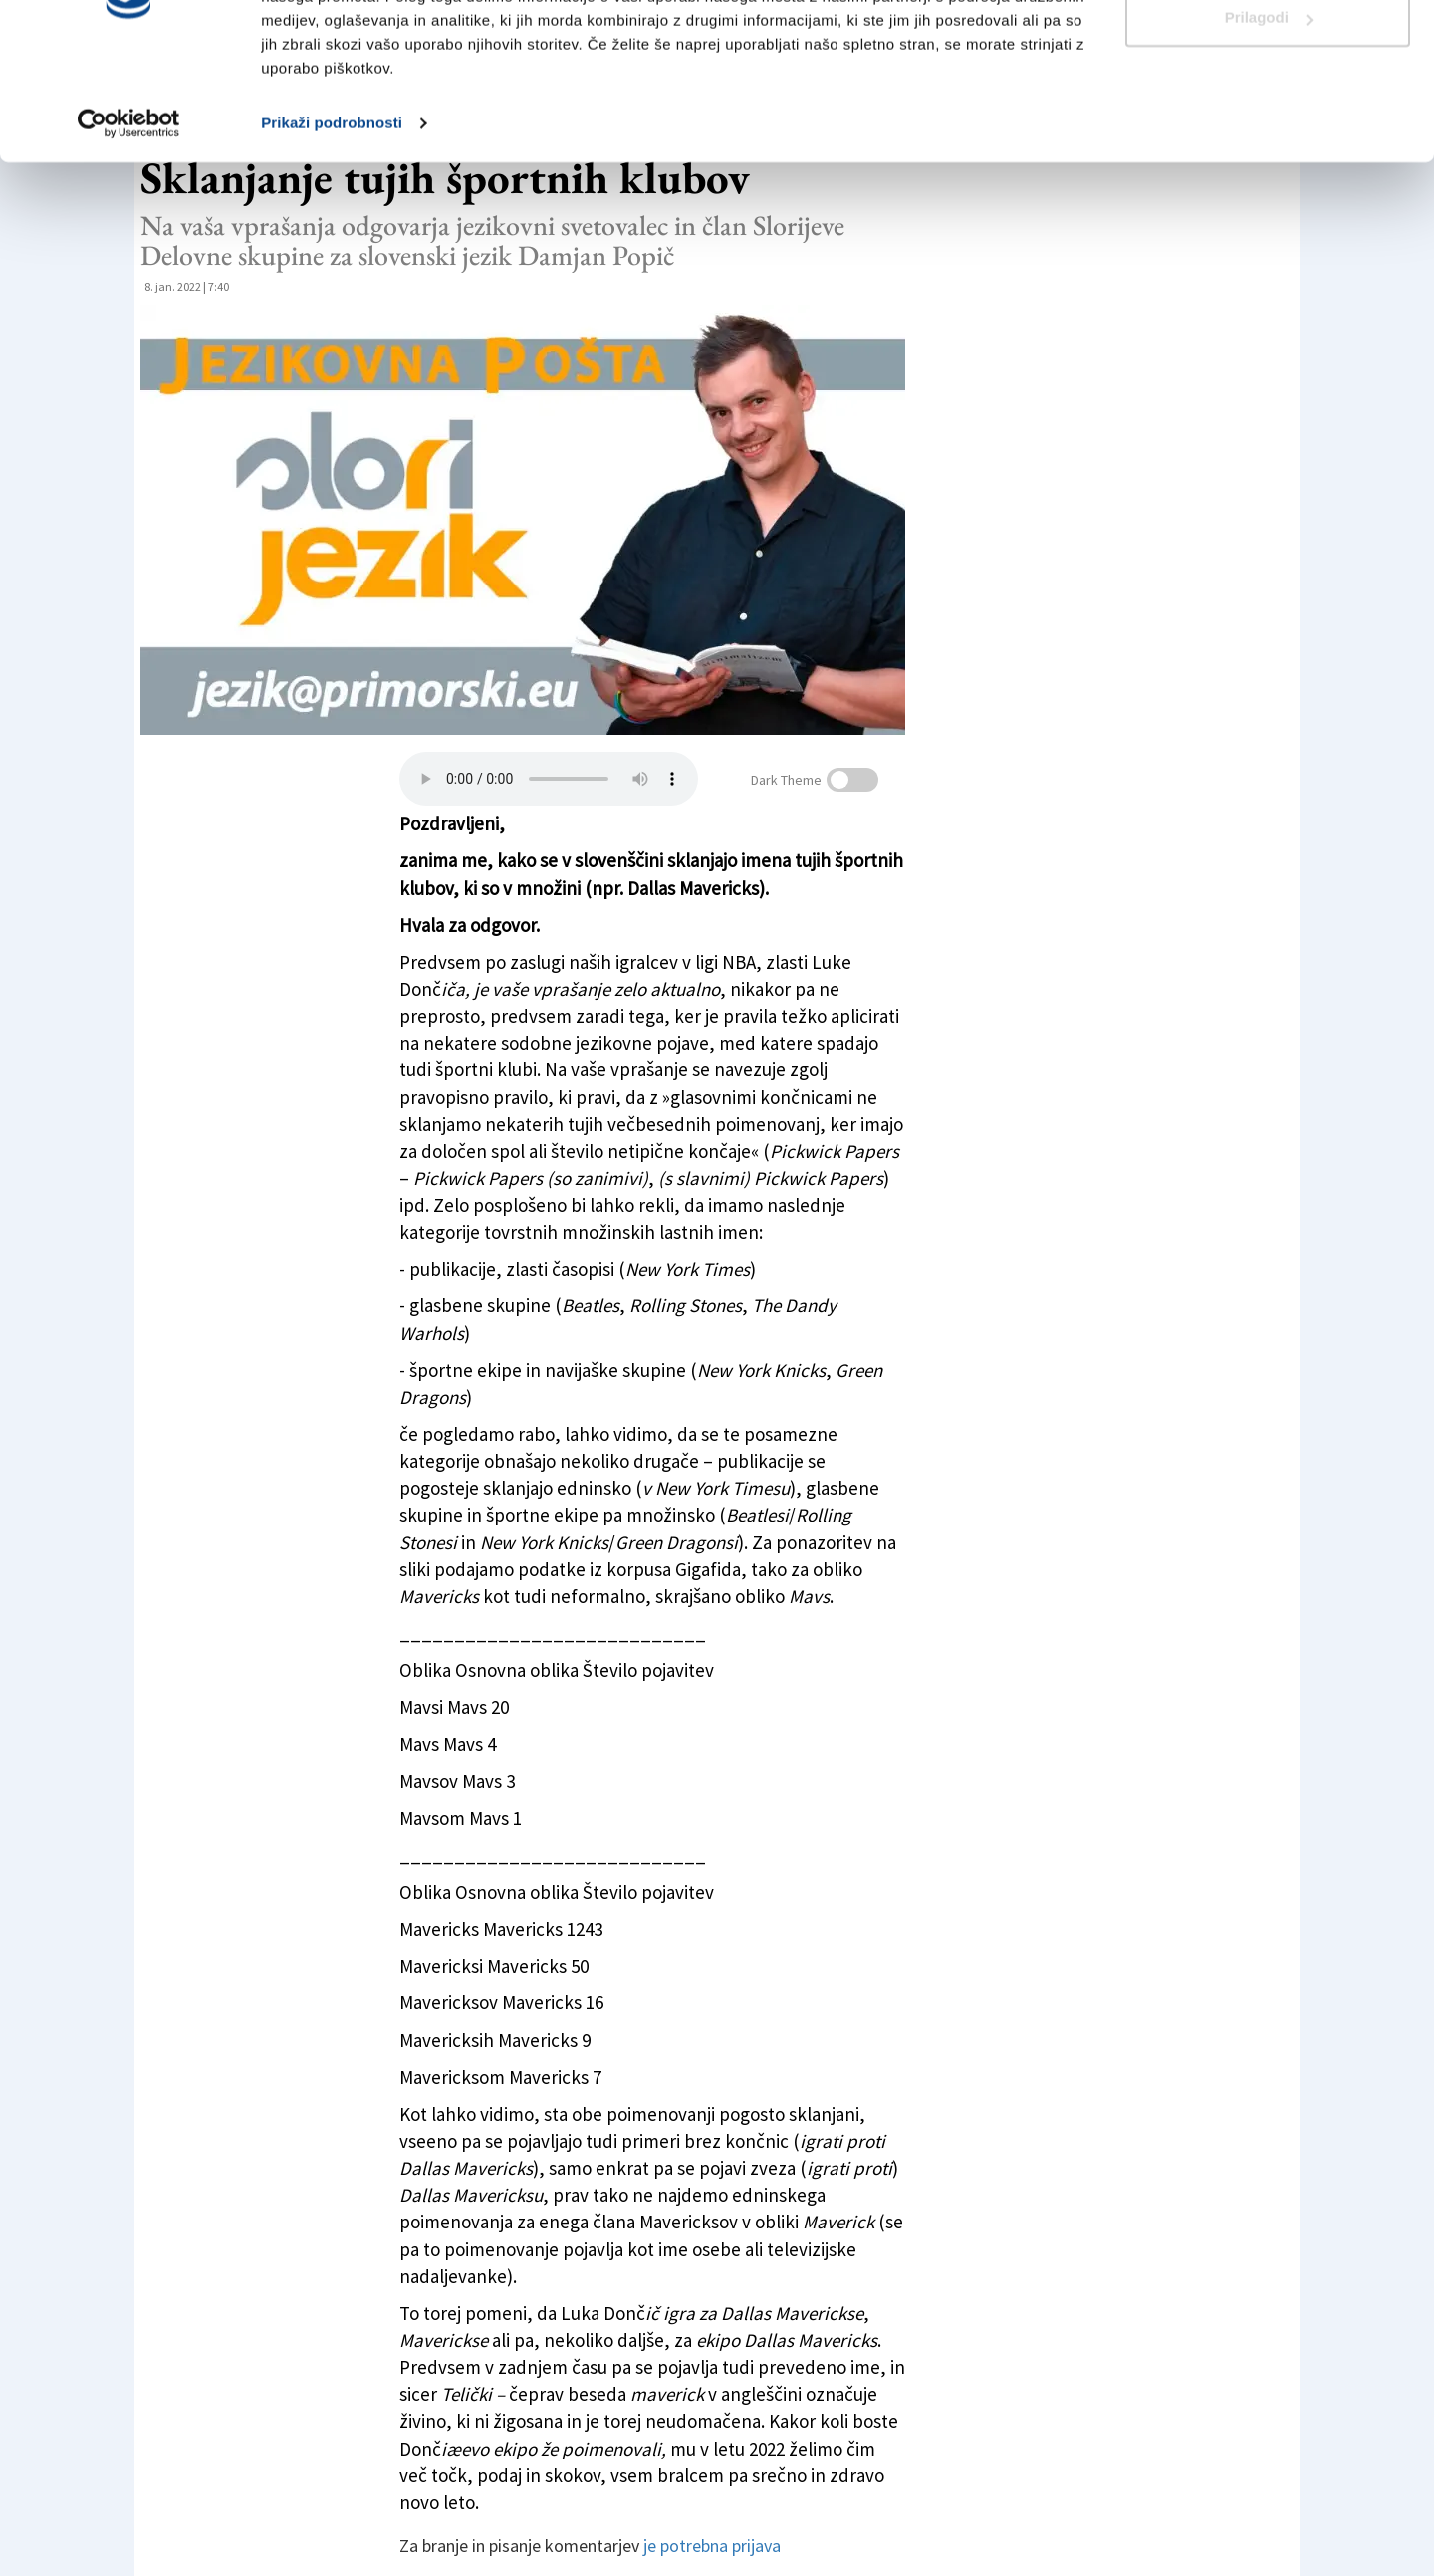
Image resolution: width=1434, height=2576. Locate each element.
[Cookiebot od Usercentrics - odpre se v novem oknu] (129, 223)
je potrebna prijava (712, 2545)
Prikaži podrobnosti (331, 222)
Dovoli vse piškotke (1267, 52)
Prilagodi (1269, 118)
